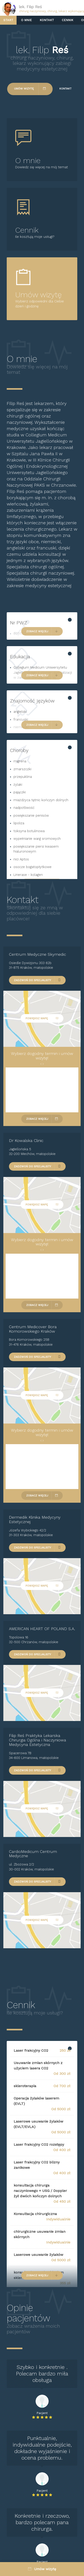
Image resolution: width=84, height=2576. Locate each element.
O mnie (26, 20)
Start (8, 20)
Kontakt (47, 20)
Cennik (67, 20)
